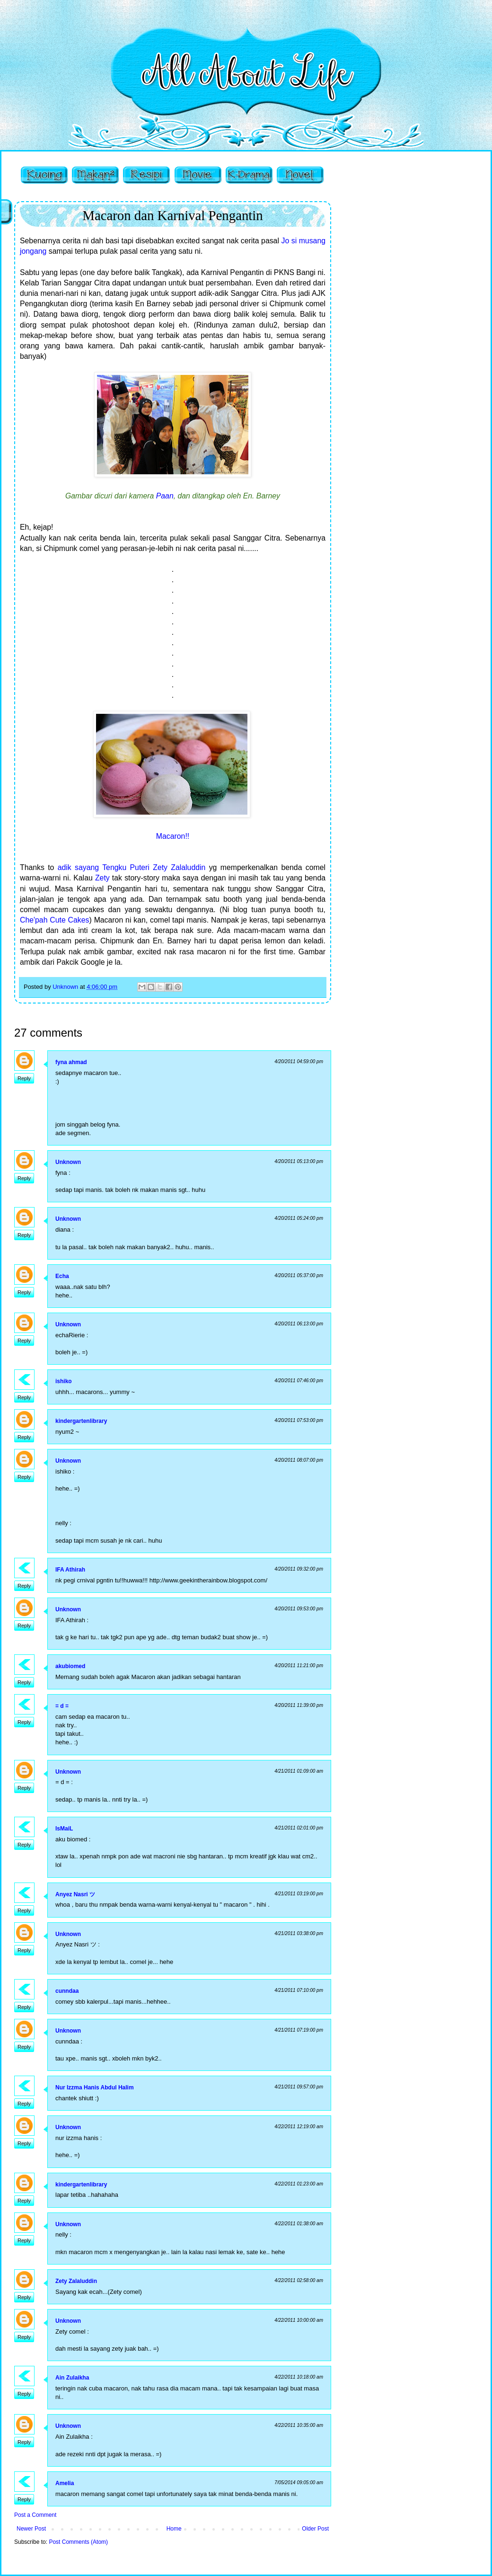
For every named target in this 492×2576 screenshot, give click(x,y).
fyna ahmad (71, 1062)
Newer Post (31, 2528)
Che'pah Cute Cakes (54, 920)
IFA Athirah (70, 1569)
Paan (165, 496)
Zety (102, 878)
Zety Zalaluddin (76, 2281)
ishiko (63, 1381)
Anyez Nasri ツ (75, 1894)
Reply (24, 1078)
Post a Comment (35, 2515)
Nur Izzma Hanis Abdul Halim (94, 2087)
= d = (62, 1706)
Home (174, 2528)
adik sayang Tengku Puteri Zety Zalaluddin (132, 867)
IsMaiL (64, 1828)
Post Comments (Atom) (78, 2542)
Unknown (68, 1162)
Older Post (315, 2528)
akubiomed (70, 1666)
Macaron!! (172, 836)
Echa (62, 1276)
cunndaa (67, 1991)
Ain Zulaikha (72, 2377)
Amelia (64, 2483)
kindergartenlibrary (81, 1421)
